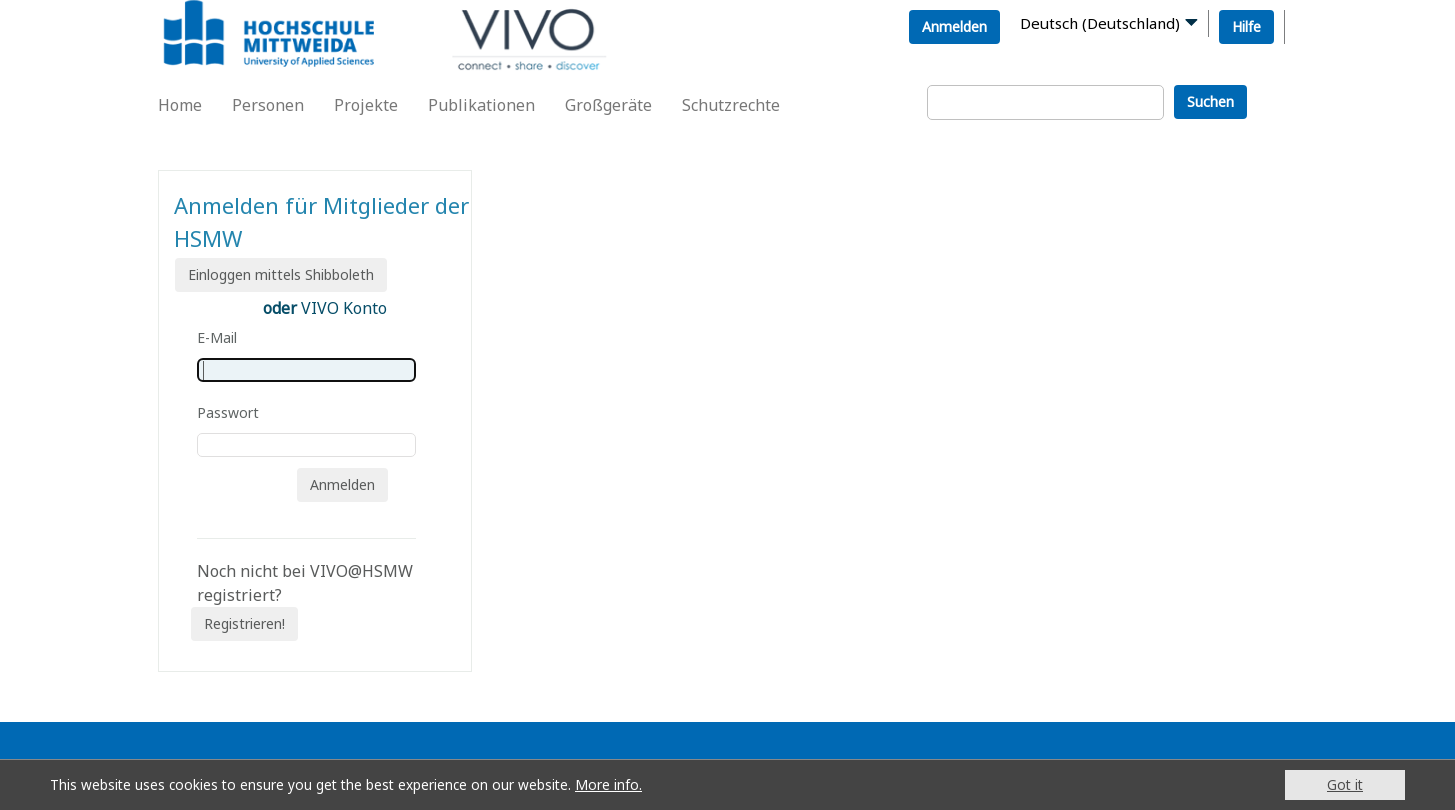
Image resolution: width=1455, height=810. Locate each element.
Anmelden (954, 26)
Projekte (366, 105)
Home (180, 105)
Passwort (228, 412)
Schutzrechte (731, 105)
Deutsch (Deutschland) (1100, 23)
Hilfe (1246, 26)
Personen (268, 105)
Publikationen (481, 105)
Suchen (1210, 101)
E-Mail (217, 337)
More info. (608, 784)
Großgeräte (608, 105)
